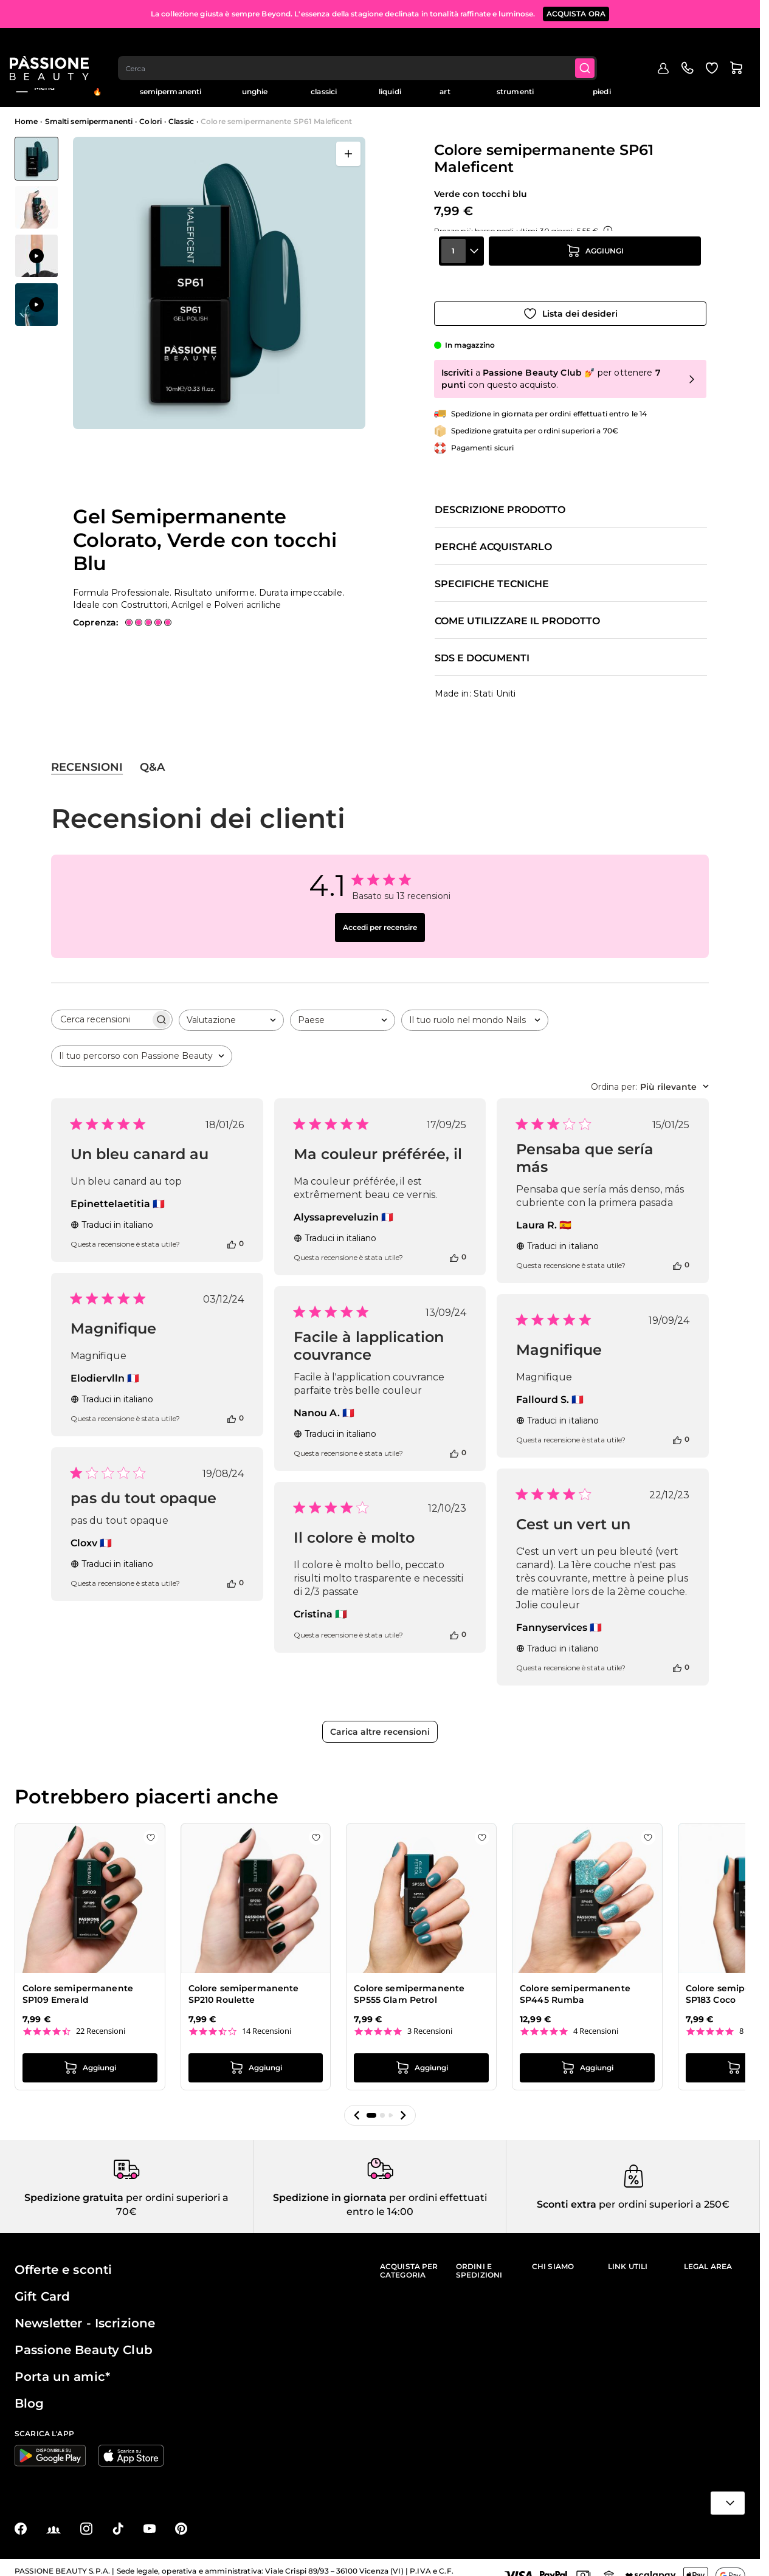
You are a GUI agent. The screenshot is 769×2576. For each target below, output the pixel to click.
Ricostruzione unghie (255, 87)
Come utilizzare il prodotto (517, 611)
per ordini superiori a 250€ (662, 2194)
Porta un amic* (62, 2366)
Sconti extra (566, 2194)
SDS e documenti (482, 648)
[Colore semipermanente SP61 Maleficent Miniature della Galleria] (36, 231)
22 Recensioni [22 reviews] (100, 2021)
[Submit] (593, 46)
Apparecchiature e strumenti (515, 87)
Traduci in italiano (112, 1214)
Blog (736, 83)
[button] (357, 2105)
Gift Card (42, 2286)
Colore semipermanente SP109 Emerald (77, 1984)
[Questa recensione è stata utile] (231, 1233)
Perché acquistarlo (493, 537)
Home (26, 121)
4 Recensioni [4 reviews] (595, 2021)
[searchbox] (101, 1009)
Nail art (445, 87)
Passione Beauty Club (84, 2339)
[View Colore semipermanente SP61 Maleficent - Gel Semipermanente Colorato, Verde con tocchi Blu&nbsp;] (36, 159)
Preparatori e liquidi (390, 87)
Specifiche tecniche (492, 574)
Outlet (654, 83)
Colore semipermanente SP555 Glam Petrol (409, 1984)
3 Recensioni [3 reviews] (429, 2021)
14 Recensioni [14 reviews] (266, 2021)
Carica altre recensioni (380, 1721)
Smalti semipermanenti (171, 87)
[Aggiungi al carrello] (595, 269)
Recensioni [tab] (87, 757)
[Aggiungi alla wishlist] (570, 303)
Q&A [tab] (152, 756)
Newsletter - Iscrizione (85, 2313)
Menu (35, 87)
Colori (150, 121)
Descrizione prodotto (500, 500)
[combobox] (364, 46)
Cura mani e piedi (601, 87)
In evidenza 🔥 (98, 87)
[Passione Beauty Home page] (54, 46)
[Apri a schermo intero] (348, 154)
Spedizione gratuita (73, 2187)
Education (696, 83)
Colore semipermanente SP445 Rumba (575, 1984)
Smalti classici (324, 87)
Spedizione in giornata (330, 2187)
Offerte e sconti (63, 2259)
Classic (181, 121)
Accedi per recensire (380, 916)
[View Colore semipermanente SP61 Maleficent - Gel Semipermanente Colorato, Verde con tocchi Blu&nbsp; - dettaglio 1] (36, 207)
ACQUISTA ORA (576, 11)
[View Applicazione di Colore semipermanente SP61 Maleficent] (36, 256)
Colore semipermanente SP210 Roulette (243, 1984)
